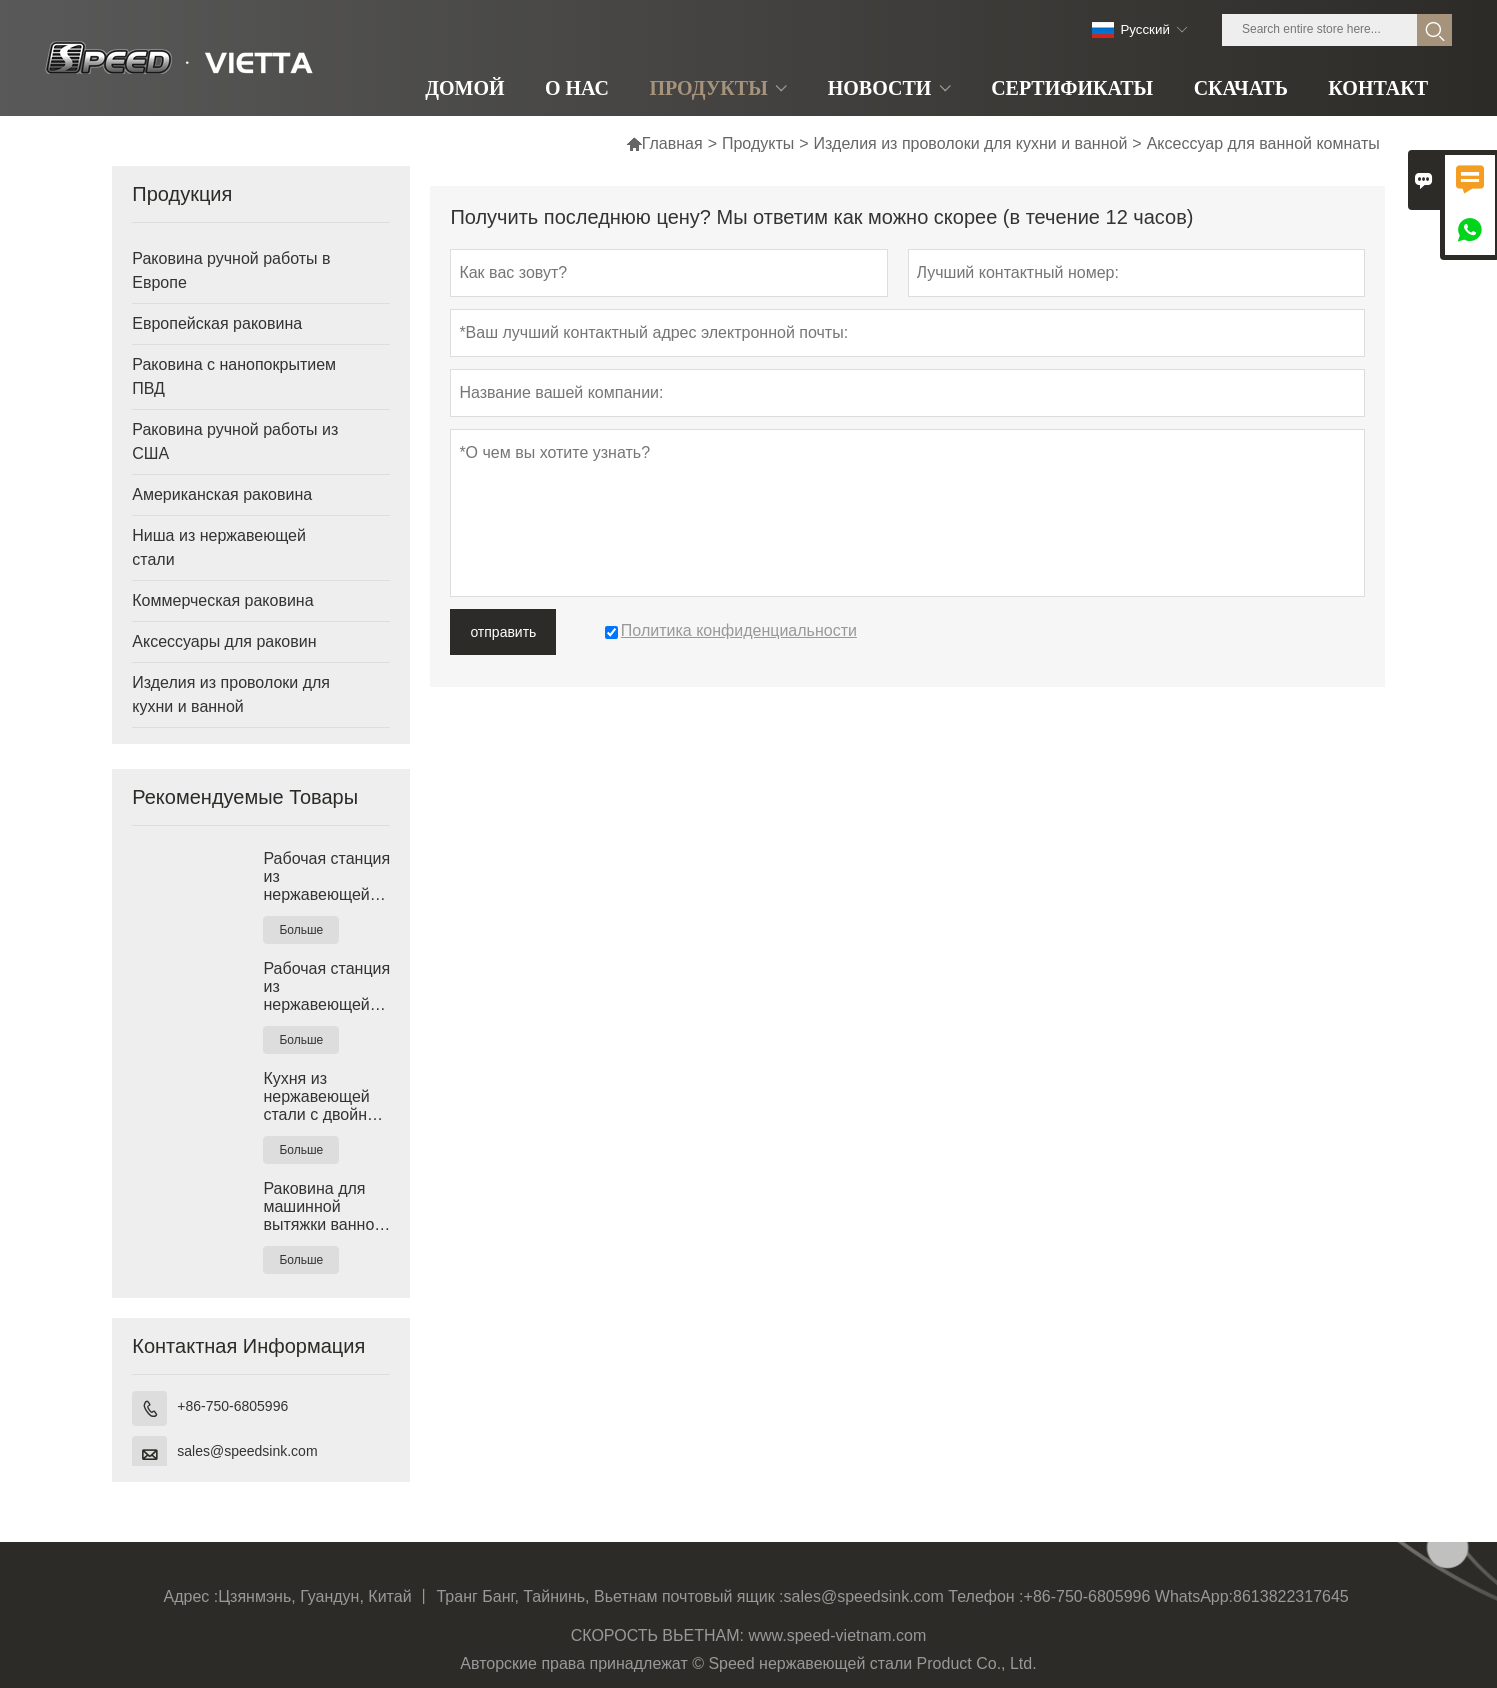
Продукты (758, 143)
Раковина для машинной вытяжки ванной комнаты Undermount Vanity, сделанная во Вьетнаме (323, 1207)
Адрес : (191, 1596)
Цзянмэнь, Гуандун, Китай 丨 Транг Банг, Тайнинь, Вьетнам (437, 1596)
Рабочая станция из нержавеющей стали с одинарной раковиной (326, 877)
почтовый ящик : (723, 1596)
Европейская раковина (217, 323)
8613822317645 (1291, 1596)
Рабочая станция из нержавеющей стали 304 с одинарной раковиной (326, 987)
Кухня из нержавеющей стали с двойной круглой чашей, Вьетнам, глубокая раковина (323, 1097)
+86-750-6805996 (232, 1406)
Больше (301, 930)
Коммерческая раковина (222, 600)
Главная (664, 143)
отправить (503, 632)
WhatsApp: (1194, 1596)
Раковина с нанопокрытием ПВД (234, 376)
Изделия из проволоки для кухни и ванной (971, 143)
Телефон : (985, 1596)
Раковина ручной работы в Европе (231, 270)
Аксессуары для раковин (224, 641)
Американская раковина (222, 494)
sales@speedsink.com (247, 1451)
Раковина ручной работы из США (235, 441)
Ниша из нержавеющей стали (219, 547)
